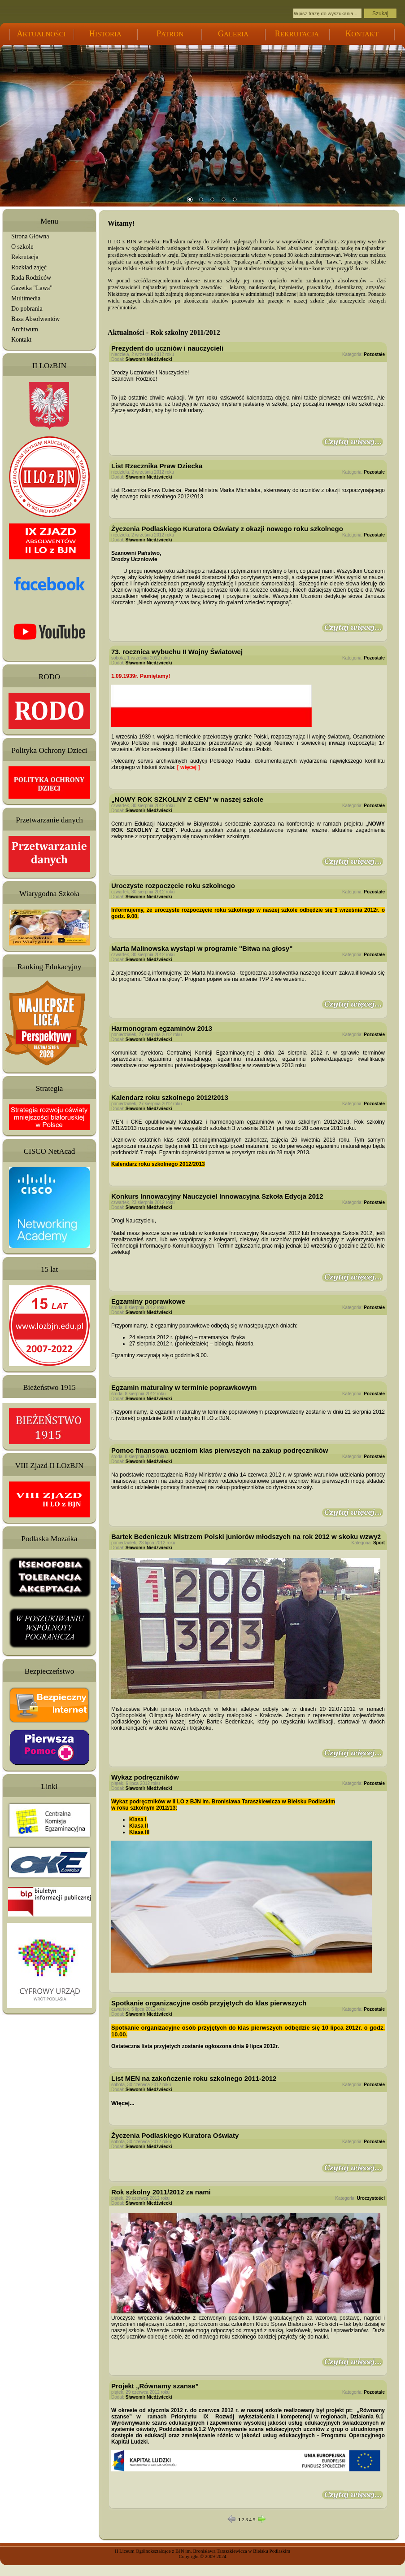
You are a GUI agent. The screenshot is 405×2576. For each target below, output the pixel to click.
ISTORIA (105, 31)
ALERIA (233, 31)
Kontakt (21, 339)
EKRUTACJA (297, 31)
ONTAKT (361, 31)
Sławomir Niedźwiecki (149, 359)
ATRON (170, 31)
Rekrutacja (25, 257)
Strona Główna (30, 236)
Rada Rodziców (31, 277)
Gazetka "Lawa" (31, 288)
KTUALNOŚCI (41, 31)
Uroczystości (371, 2198)
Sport (379, 1542)
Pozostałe (374, 354)
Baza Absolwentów (35, 319)
